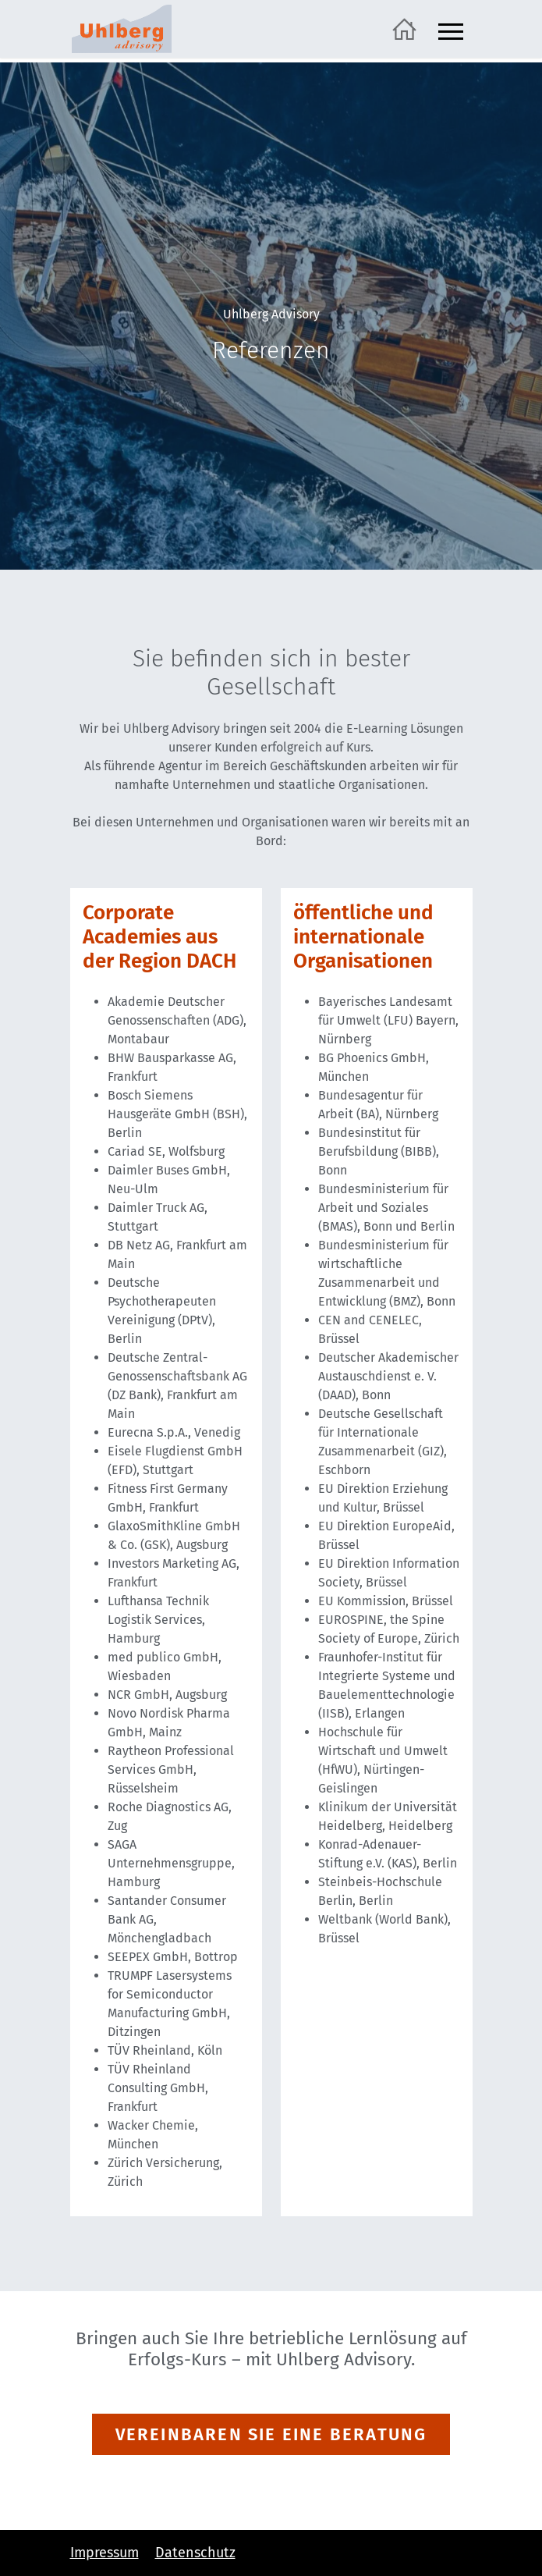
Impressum (104, 2552)
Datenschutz (195, 2552)
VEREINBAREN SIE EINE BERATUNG (271, 2434)
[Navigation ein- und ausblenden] (451, 29)
